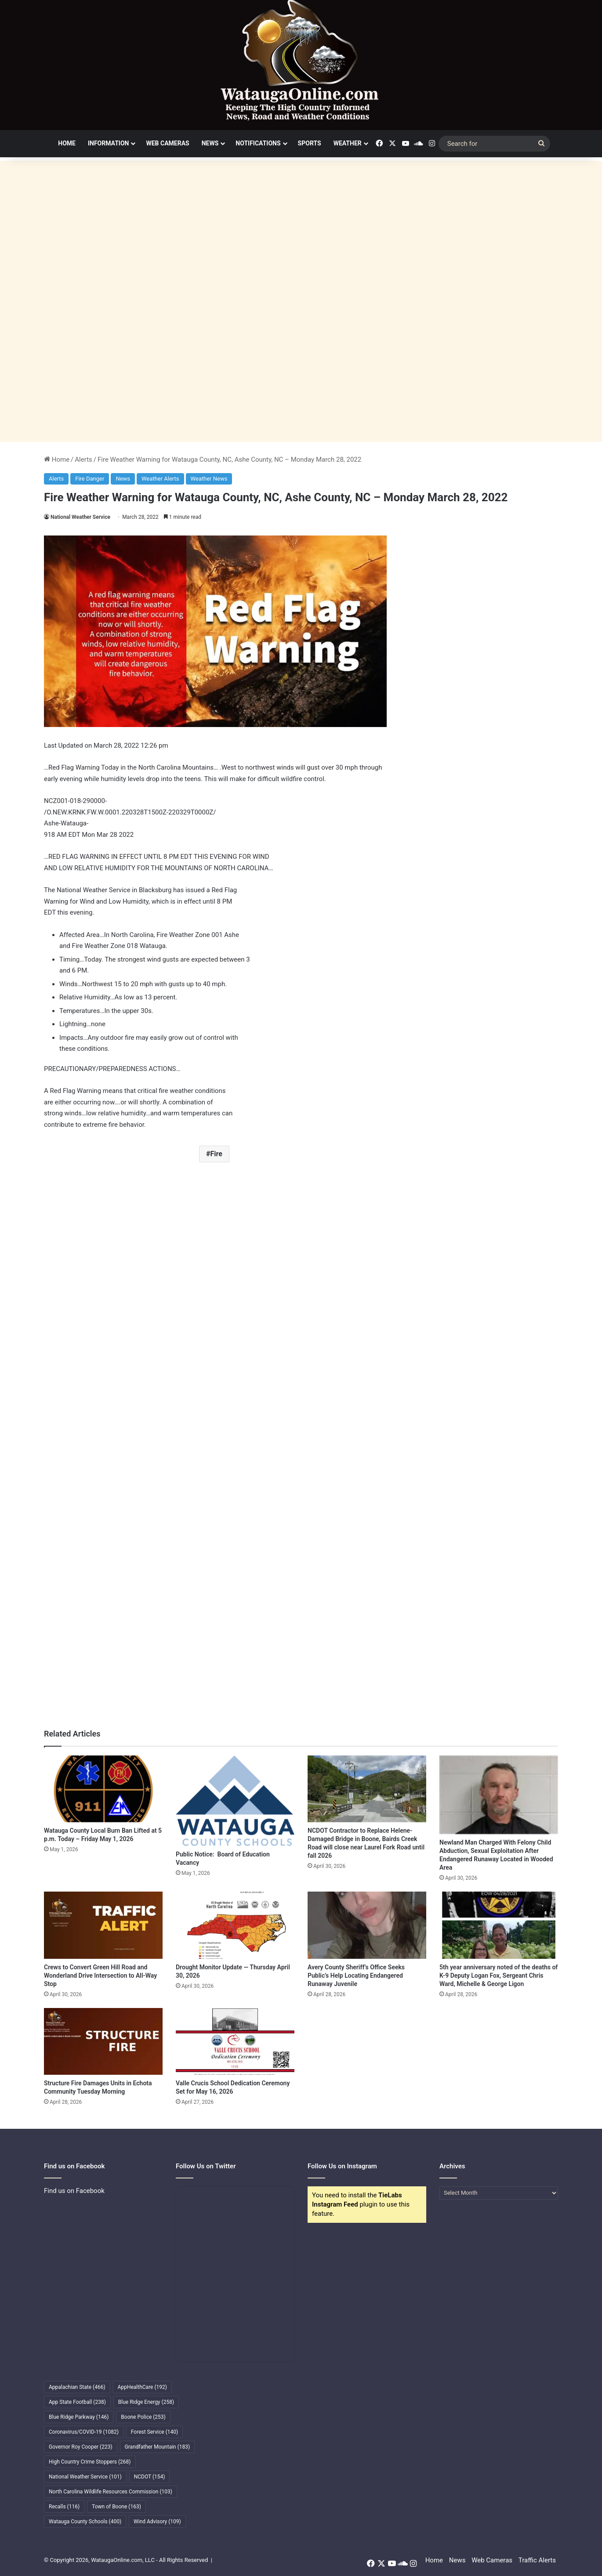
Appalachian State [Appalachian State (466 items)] (77, 2387)
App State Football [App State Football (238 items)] (77, 2402)
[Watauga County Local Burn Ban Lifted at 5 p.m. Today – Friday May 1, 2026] (103, 1788)
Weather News (209, 478)
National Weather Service (80, 517)
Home (67, 143)
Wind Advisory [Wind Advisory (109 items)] (157, 2521)
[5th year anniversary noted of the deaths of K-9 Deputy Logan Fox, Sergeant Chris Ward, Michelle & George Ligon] (498, 1925)
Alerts (83, 459)
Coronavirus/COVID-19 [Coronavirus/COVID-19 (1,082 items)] (84, 2432)
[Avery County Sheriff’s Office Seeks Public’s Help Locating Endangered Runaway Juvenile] (367, 1925)
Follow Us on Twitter (206, 2166)
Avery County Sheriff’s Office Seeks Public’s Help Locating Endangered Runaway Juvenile (356, 1975)
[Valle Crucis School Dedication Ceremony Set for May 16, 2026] (235, 2041)
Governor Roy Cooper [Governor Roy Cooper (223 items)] (80, 2447)
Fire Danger (89, 478)
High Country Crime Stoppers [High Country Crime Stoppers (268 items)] (90, 2462)
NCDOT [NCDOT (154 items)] (149, 2477)
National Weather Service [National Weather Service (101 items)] (85, 2477)
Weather (348, 143)
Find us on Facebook (74, 2191)
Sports (309, 143)
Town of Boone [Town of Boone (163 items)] (116, 2507)
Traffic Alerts (537, 2560)
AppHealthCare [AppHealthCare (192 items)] (142, 2387)
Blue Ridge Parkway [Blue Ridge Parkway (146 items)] (79, 2417)
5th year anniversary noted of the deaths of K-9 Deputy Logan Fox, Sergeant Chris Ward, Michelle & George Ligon (498, 1975)
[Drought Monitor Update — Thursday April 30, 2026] (235, 1925)
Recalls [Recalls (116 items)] (64, 2507)
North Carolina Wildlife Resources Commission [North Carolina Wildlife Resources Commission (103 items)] (110, 2492)
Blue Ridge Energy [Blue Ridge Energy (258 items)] (146, 2402)
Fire (216, 1154)
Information (108, 143)
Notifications (258, 143)
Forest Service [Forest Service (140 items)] (154, 2432)
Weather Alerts (160, 478)
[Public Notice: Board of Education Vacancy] (235, 1800)
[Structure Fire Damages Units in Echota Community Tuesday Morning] (103, 2041)
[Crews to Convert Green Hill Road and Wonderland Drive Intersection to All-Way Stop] (103, 1925)
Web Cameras (167, 143)
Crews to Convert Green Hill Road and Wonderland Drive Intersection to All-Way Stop (100, 1975)
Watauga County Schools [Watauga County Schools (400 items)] (85, 2521)
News (210, 143)
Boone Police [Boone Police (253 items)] (143, 2417)
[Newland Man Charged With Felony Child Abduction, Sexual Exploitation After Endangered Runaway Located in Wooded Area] (498, 1794)
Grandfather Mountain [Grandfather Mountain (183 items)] (157, 2447)
